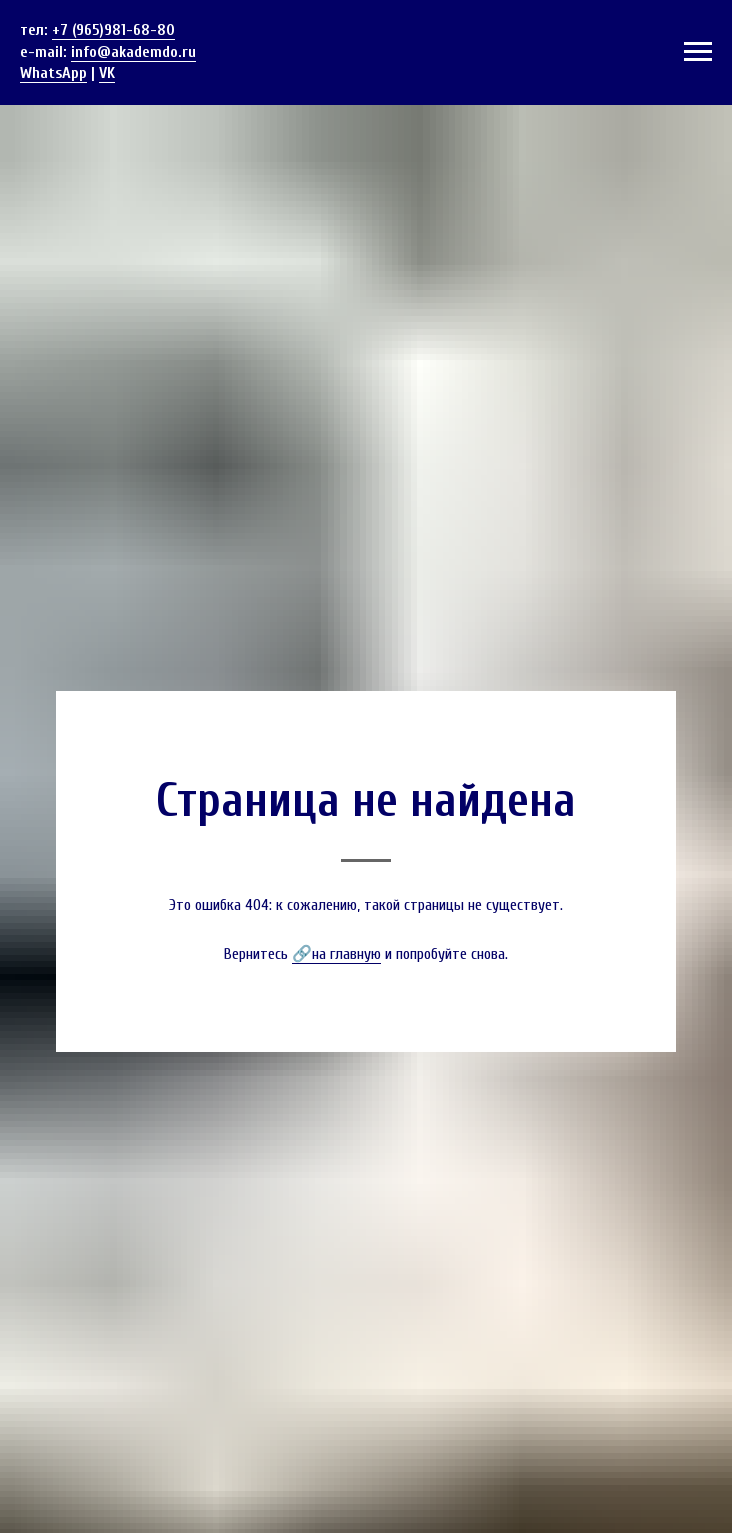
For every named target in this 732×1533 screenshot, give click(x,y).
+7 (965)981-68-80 (113, 30)
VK (107, 73)
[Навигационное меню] (698, 52)
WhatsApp (53, 73)
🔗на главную (336, 954)
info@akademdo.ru (133, 52)
